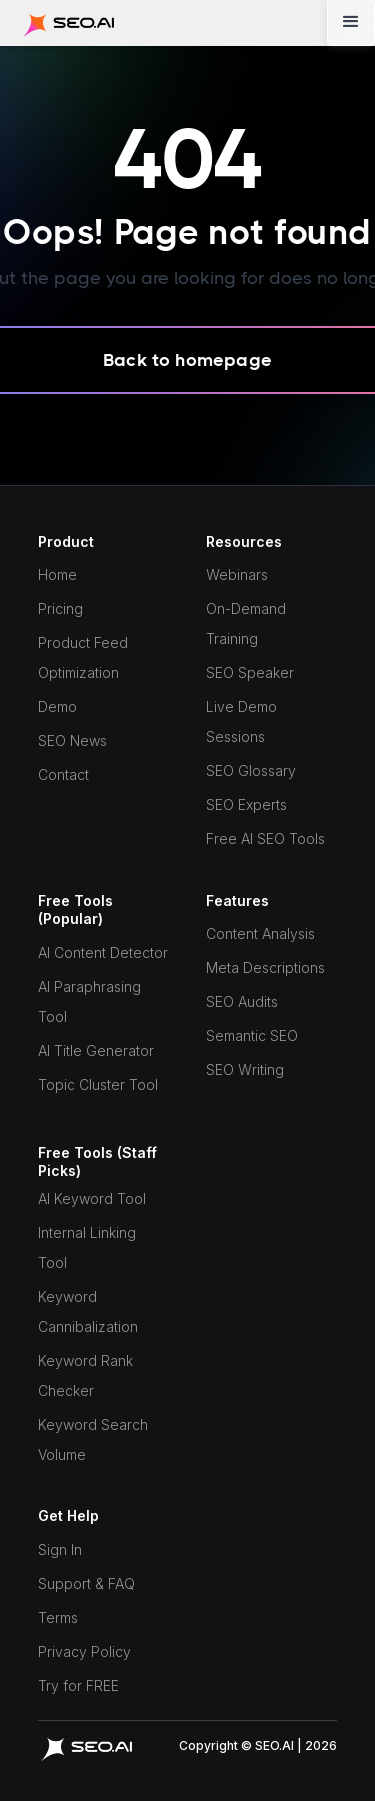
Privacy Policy (84, 1651)
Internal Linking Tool (87, 1247)
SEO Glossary (251, 770)
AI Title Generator (96, 1050)
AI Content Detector (103, 952)
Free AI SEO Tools (265, 838)
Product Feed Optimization (83, 657)
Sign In (60, 1549)
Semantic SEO (252, 1035)
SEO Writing (245, 1069)
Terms (58, 1617)
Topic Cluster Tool (98, 1084)
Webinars (237, 574)
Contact (63, 774)
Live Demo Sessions (241, 721)
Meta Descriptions (265, 967)
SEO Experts (246, 804)
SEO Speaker (250, 672)
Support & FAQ (86, 1583)
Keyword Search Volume (93, 1439)
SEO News (72, 740)
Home (57, 574)
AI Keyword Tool (92, 1198)
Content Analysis (260, 933)
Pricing (60, 608)
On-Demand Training (246, 623)
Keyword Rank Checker (85, 1375)
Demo (57, 706)
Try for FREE (78, 1685)
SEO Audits (242, 1001)
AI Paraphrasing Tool (89, 1001)
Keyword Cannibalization (88, 1311)
